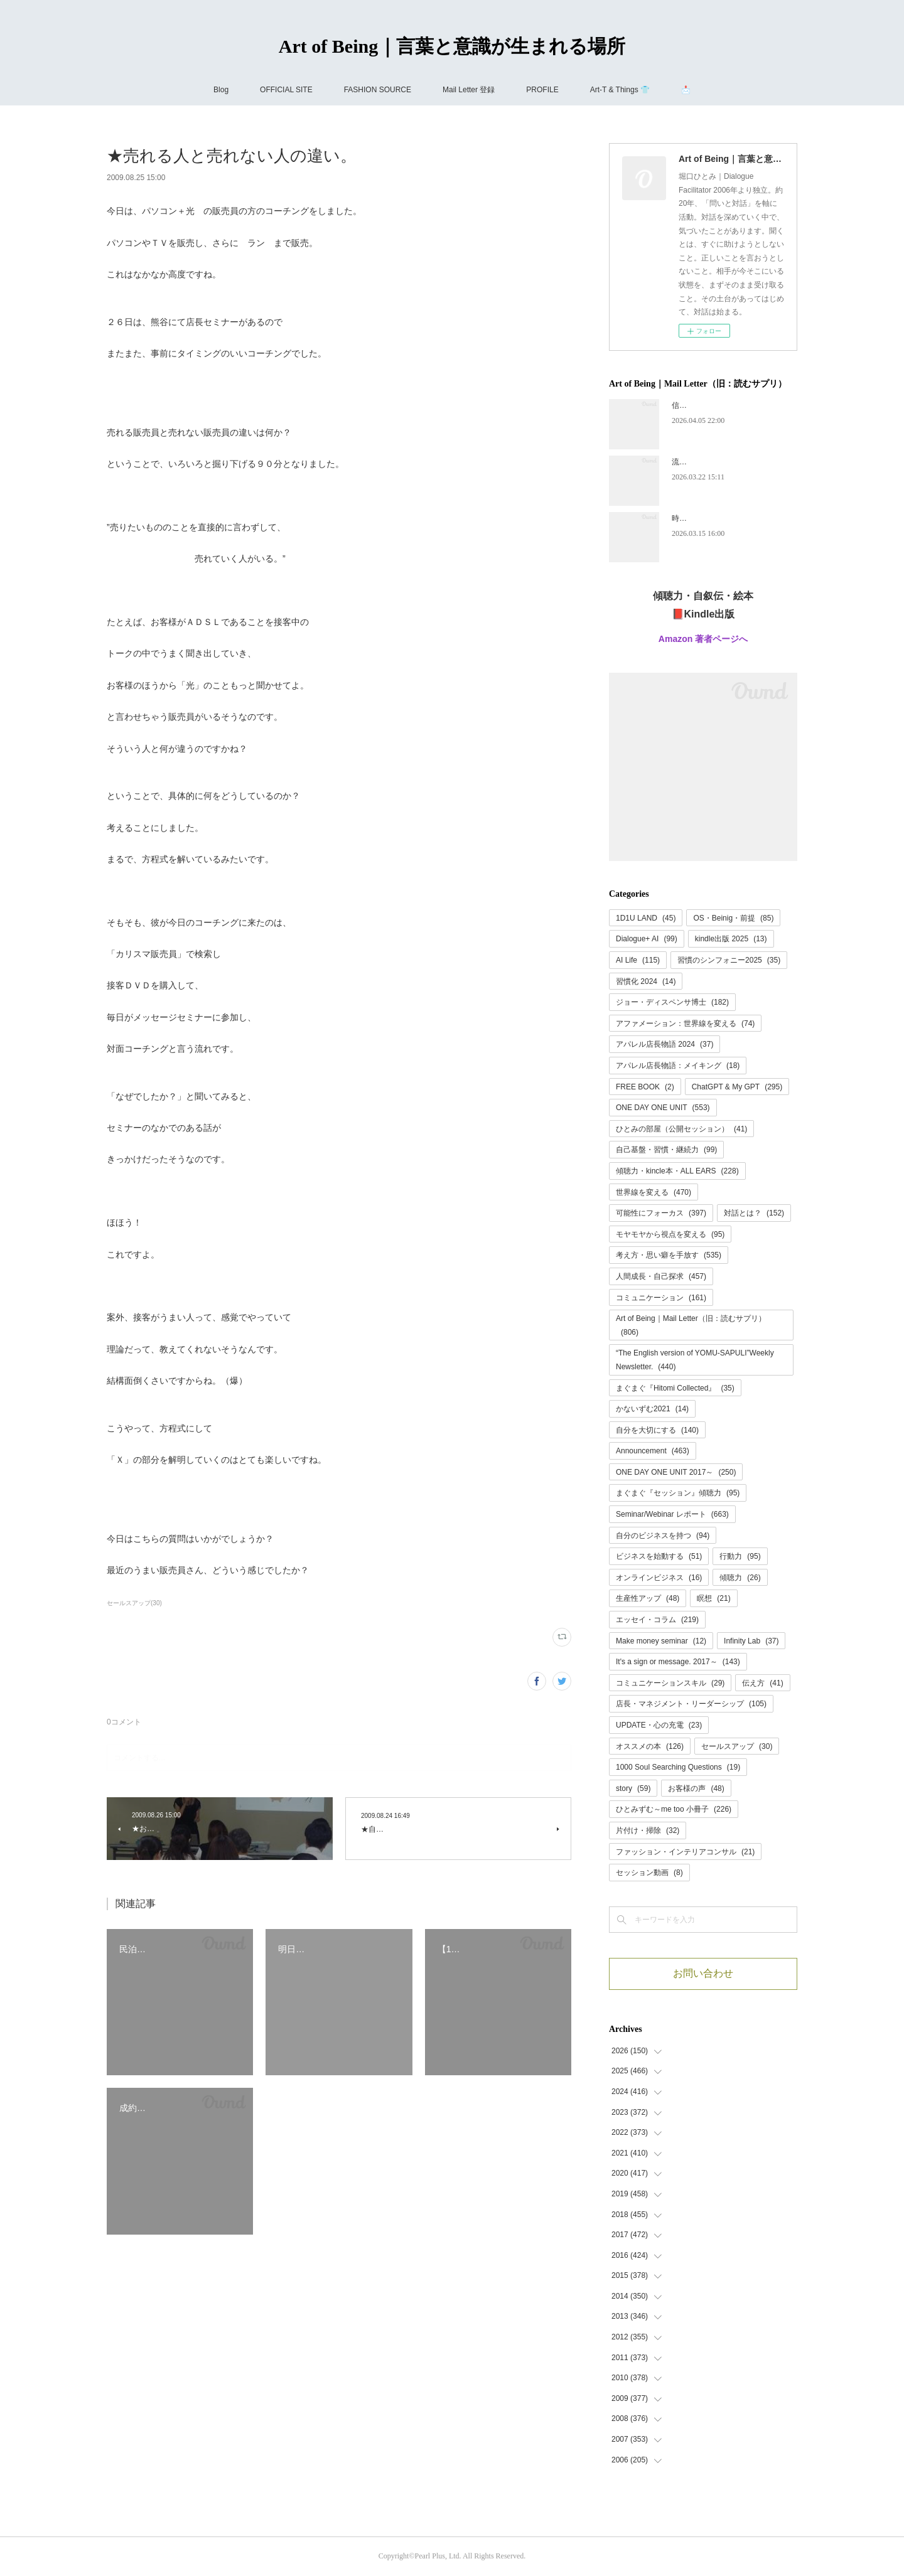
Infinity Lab (751, 1641)
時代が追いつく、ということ (721, 518)
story (633, 1788)
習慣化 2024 (645, 981)
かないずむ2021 (652, 1408)
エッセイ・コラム (657, 1619)
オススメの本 (650, 1746)
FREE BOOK (645, 1086)
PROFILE (542, 89)
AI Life (638, 960)
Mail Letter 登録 (469, 89)
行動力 (739, 1556)
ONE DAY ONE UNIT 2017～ (676, 1472)
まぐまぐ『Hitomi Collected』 (675, 1388)
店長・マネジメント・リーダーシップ (691, 1703)
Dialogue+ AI (646, 938)
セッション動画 (649, 1872)
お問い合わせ (703, 1973)
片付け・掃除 (647, 1830)
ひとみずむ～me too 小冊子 (673, 1809)
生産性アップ (647, 1598)
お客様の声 (696, 1788)
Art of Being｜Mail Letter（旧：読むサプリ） (691, 1325)
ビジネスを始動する (659, 1556)
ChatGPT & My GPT (737, 1086)
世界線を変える (653, 1192)
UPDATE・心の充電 (659, 1725)
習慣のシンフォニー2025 (728, 960)
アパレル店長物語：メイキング (678, 1065)
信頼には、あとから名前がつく (724, 405)
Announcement (652, 1450)
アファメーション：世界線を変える (685, 1023)
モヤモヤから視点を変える (670, 1234)
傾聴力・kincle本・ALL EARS (677, 1171)
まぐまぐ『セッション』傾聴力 (678, 1492)
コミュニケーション (661, 1297)
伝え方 (762, 1683)
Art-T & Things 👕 (620, 89)
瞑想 (713, 1598)
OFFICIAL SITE (286, 89)
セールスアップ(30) (134, 1603)
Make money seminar (661, 1641)
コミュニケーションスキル (670, 1683)
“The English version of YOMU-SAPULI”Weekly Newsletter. (695, 1360)
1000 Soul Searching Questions (678, 1767)
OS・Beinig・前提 (733, 918)
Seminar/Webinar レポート (672, 1514)
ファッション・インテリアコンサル (685, 1851)
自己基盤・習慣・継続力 (666, 1149)
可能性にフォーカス (661, 1213)
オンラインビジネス (659, 1577)
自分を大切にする (657, 1430)
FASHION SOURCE (377, 89)
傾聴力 (739, 1577)
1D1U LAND (645, 918)
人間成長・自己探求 (661, 1276)
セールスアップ (736, 1746)
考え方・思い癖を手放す (668, 1255)
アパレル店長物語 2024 (664, 1044)
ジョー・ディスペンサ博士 (672, 1002)
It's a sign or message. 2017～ (678, 1661)
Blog (221, 89)
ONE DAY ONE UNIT (663, 1107)
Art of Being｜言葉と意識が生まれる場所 (452, 46)
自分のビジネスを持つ (662, 1535)
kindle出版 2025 (731, 938)
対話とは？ (754, 1213)
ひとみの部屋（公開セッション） (681, 1129)
